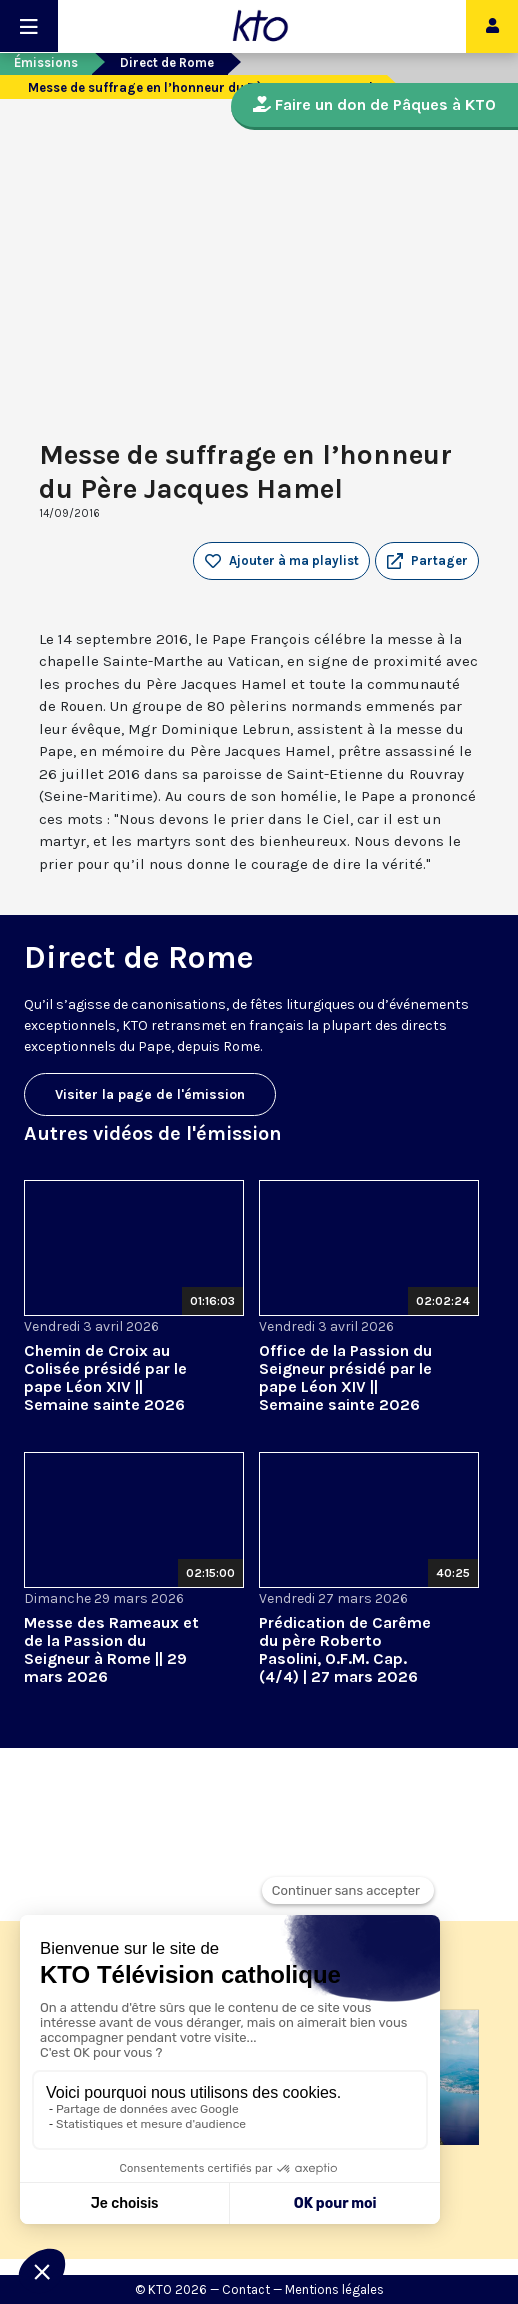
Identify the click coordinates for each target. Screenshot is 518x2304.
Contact (246, 2289)
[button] (427, 561)
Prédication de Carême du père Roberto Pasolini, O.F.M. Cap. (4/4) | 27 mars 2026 (345, 1649)
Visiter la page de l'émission (150, 1094)
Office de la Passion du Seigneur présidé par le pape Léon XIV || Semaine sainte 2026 (345, 1377)
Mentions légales (334, 2289)
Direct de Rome (167, 62)
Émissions (46, 62)
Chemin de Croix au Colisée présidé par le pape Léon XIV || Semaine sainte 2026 (105, 1377)
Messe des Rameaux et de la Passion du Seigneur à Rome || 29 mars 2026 (111, 1649)
